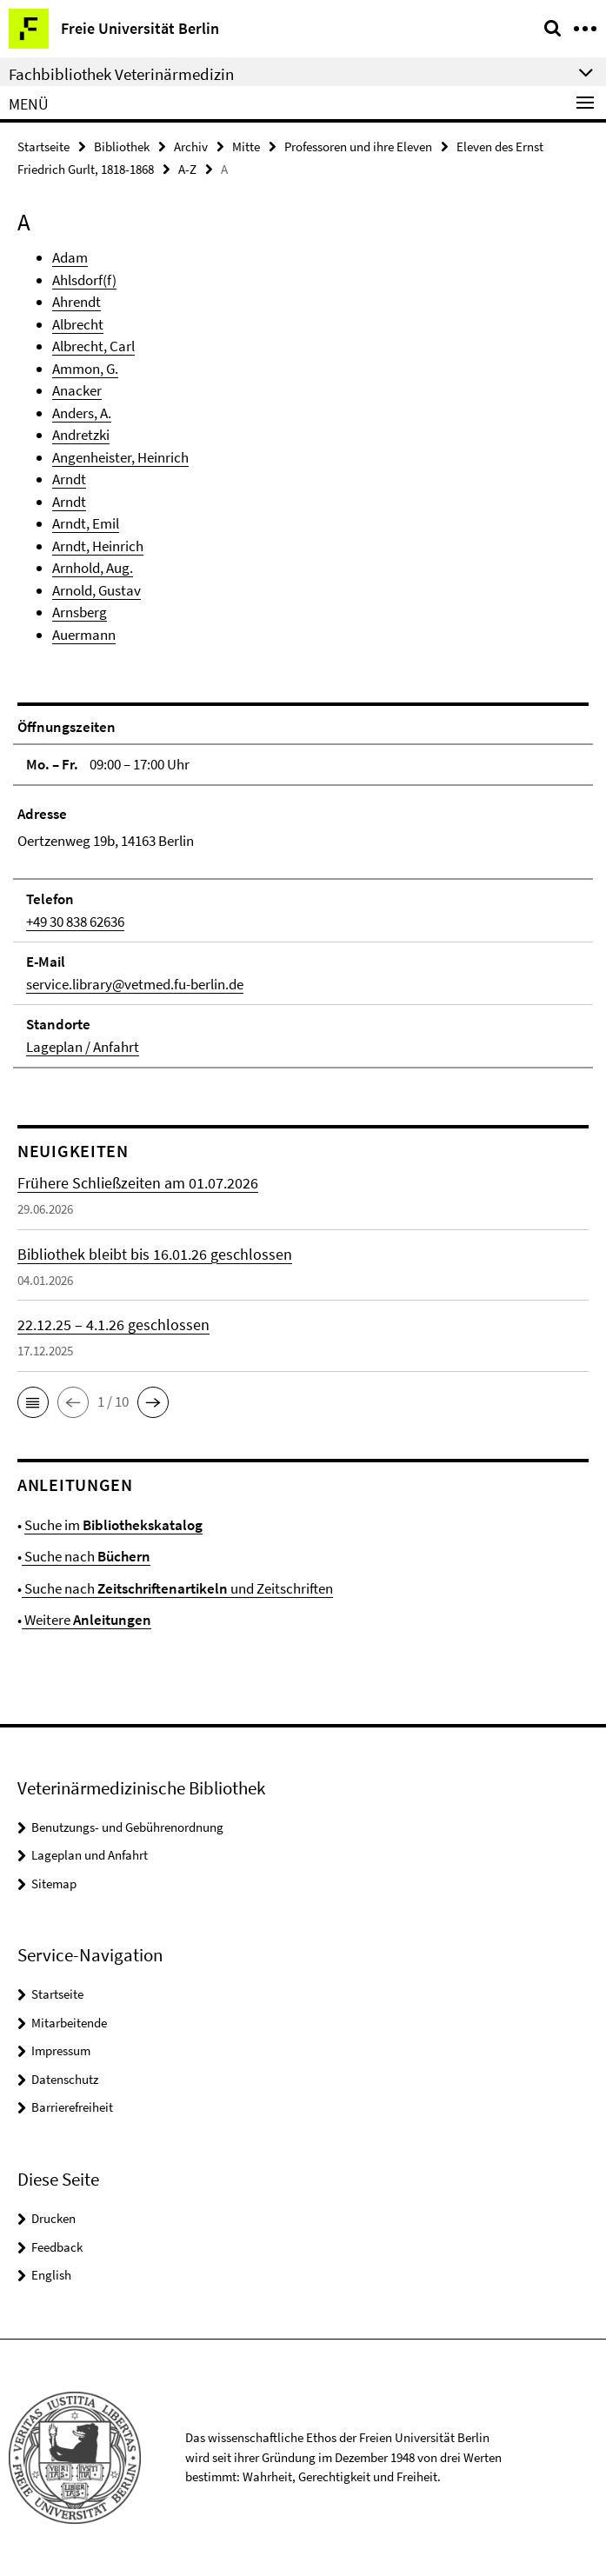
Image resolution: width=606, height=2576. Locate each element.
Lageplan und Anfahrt (89, 1855)
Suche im (113, 1524)
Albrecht (77, 324)
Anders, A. (81, 413)
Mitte (246, 146)
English (51, 2274)
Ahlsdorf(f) (84, 280)
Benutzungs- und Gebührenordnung (127, 1827)
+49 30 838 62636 (75, 921)
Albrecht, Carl (93, 346)
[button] (33, 1402)
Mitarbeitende (69, 2022)
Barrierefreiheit (72, 2107)
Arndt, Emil (85, 523)
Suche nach (86, 1556)
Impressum (60, 2050)
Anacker (77, 390)
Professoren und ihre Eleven (358, 146)
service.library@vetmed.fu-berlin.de (134, 984)
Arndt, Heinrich (97, 546)
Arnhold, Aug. (92, 567)
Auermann (84, 634)
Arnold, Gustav (96, 590)
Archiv (191, 146)
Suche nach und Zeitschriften (177, 1588)
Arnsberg (79, 612)
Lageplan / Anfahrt (82, 1046)
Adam (70, 257)
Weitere (86, 1619)
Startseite (43, 146)
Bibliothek (122, 146)
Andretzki (81, 434)
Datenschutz (64, 2079)
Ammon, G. (85, 368)
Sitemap (54, 1883)
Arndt (69, 479)
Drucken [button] (53, 2218)
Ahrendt (76, 301)
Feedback (57, 2247)
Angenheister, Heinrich (120, 457)
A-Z (187, 169)
